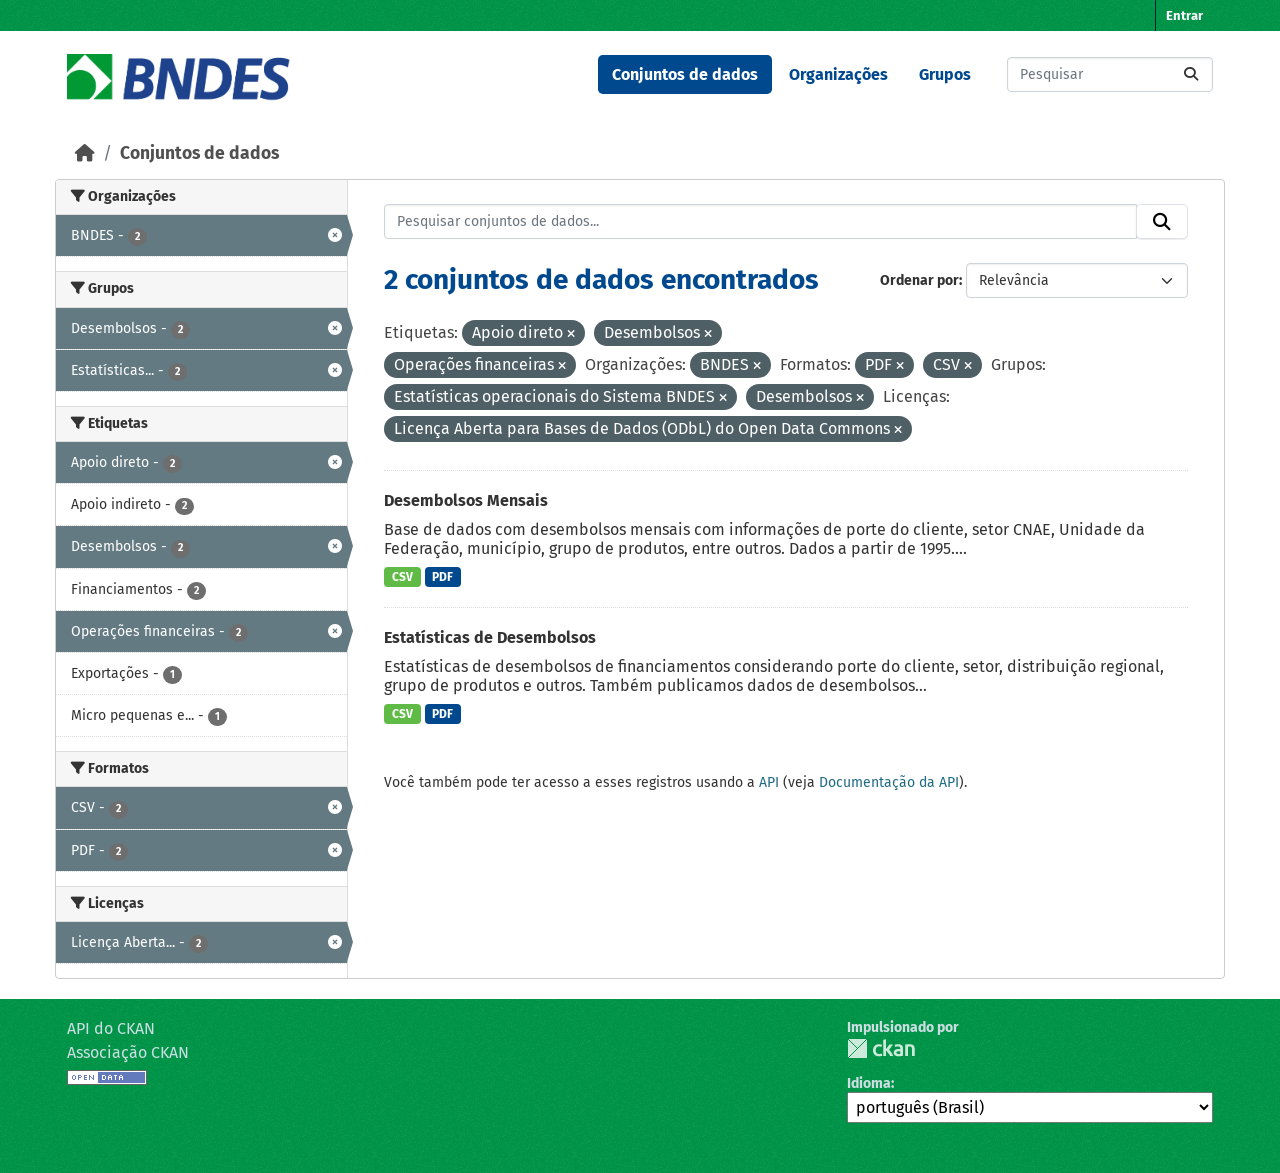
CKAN (881, 1048)
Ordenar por (919, 280)
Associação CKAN (128, 1052)
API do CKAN (111, 1028)
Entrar (1184, 15)
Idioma (869, 1083)
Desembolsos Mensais (466, 500)
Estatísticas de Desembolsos (490, 637)
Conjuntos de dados (685, 74)
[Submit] (1191, 74)
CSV (402, 577)
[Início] (85, 153)
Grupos (945, 74)
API (769, 782)
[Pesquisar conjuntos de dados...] (1110, 74)
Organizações (838, 74)
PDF (442, 577)
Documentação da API (889, 782)
